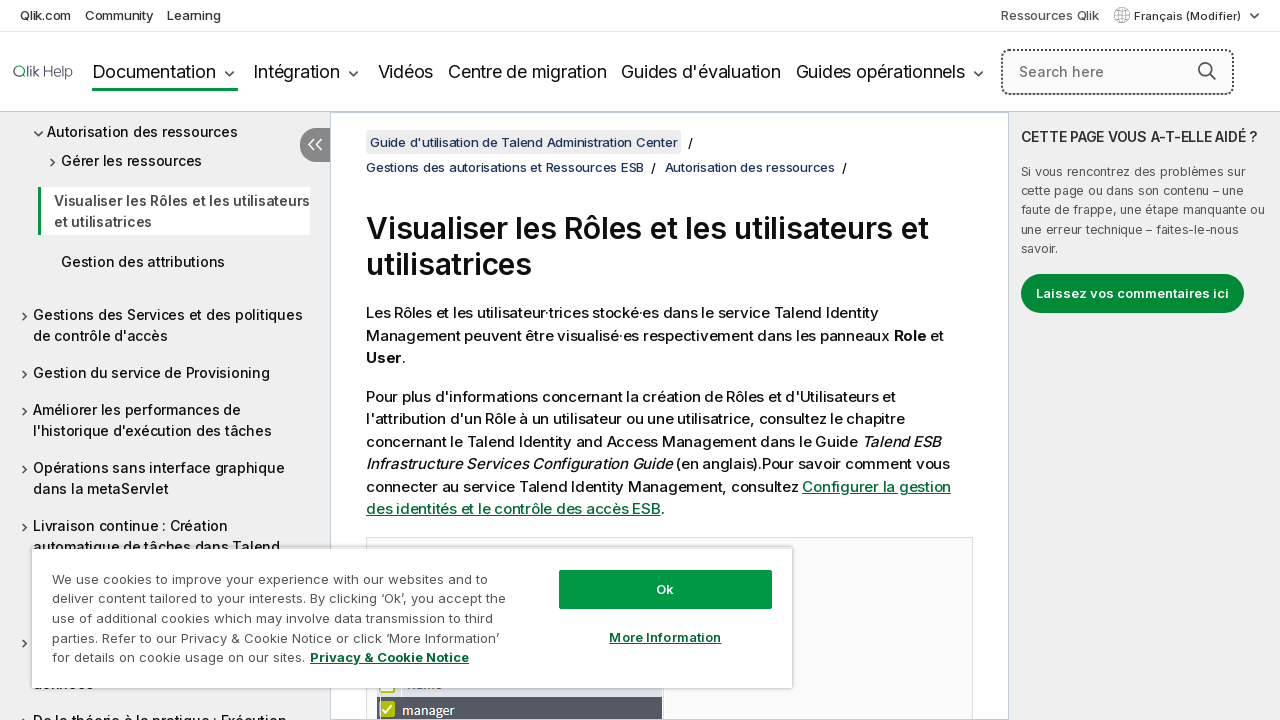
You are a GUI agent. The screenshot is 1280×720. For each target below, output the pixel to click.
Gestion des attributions (143, 261)
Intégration (296, 71)
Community (119, 15)
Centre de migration (527, 71)
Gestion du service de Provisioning (151, 372)
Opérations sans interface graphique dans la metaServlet (158, 478)
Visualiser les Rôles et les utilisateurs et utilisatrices (182, 211)
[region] (412, 617)
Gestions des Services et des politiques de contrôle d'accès (167, 325)
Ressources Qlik (1049, 15)
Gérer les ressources (131, 160)
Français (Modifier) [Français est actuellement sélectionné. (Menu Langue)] (1189, 16)
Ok (665, 589)
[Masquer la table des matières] (315, 145)
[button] (1207, 71)
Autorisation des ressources (142, 131)
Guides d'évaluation (700, 71)
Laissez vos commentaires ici (1132, 293)
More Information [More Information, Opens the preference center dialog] (665, 637)
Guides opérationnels (880, 71)
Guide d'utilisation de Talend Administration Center (523, 142)
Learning (193, 15)
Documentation (154, 71)
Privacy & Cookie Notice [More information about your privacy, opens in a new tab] (389, 657)
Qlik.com (45, 15)
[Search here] (1117, 72)
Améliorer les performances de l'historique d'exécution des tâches (152, 420)
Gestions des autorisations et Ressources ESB (505, 167)
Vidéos (406, 71)
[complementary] (1144, 416)
